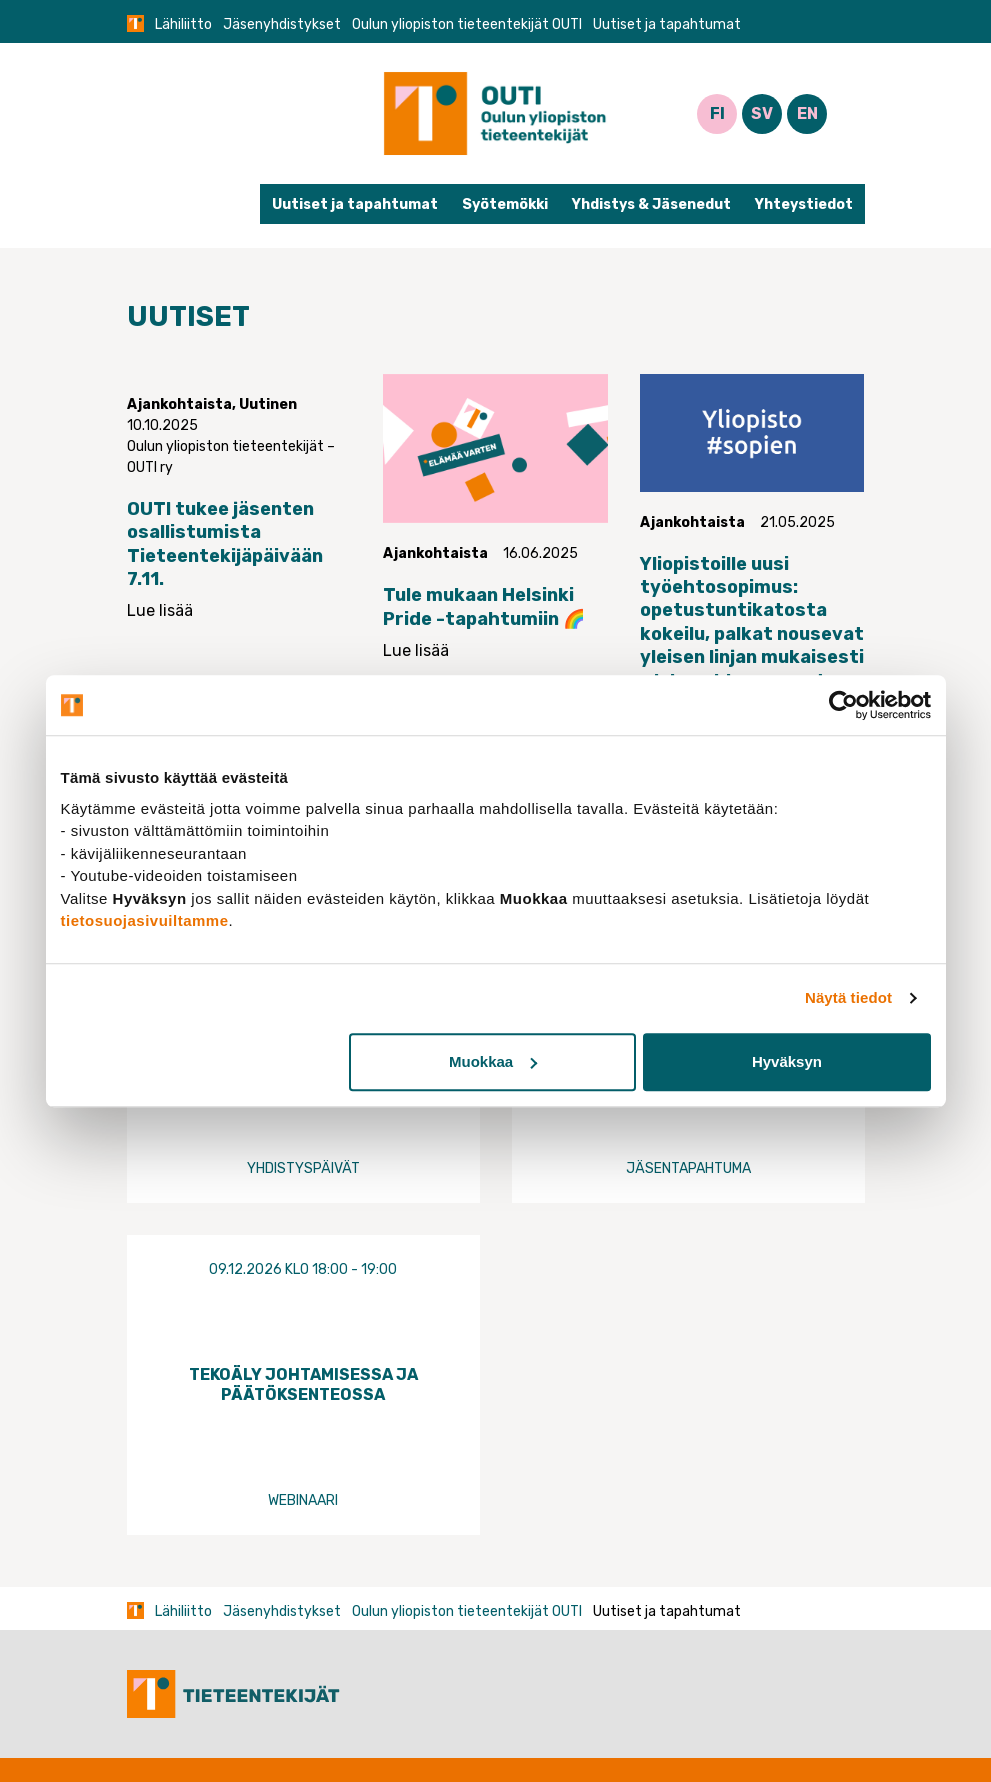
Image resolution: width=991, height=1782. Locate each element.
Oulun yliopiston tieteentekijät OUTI (467, 24)
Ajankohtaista (179, 404)
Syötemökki (505, 204)
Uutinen (268, 404)
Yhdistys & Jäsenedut (651, 204)
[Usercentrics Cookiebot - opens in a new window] (843, 705)
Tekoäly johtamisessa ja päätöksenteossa (303, 1384)
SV (762, 113)
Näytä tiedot (848, 997)
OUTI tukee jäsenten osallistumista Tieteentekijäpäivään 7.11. (225, 544)
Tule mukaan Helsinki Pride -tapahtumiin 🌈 (484, 606)
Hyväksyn (787, 1061)
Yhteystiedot (804, 204)
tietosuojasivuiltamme (145, 920)
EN (807, 113)
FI (717, 113)
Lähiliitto (183, 24)
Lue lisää (160, 610)
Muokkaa (493, 1061)
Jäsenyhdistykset (282, 24)
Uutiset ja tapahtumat (355, 204)
